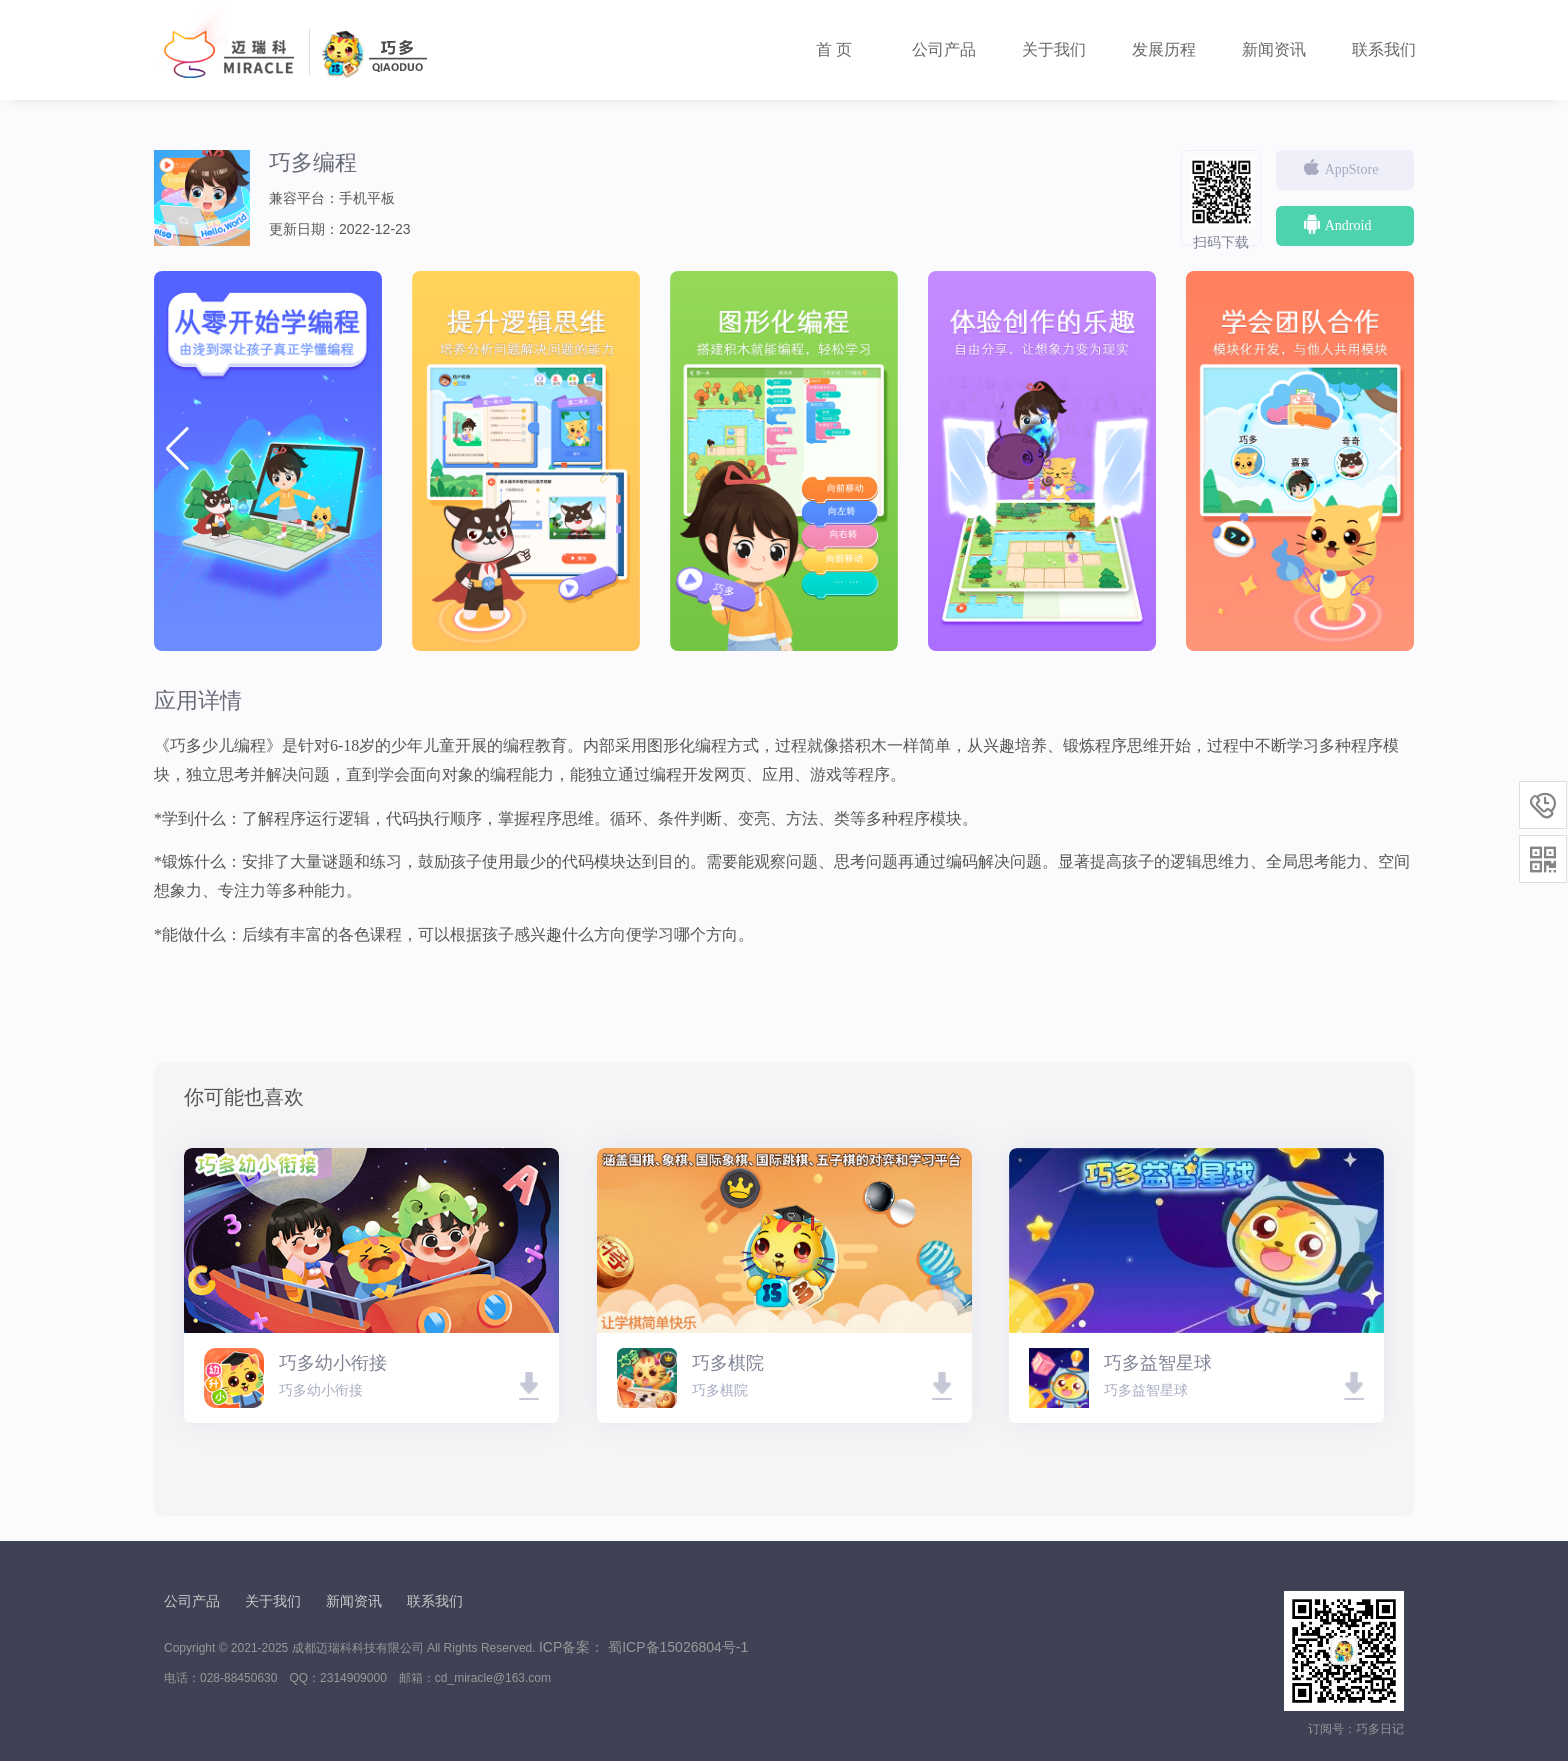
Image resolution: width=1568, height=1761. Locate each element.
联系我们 (1384, 49)
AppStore (1339, 168)
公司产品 (944, 49)
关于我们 (1054, 49)
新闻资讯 (1274, 49)
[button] (1390, 449)
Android (1336, 224)
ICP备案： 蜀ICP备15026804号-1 (643, 1647)
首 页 (834, 49)
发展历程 (1164, 49)
